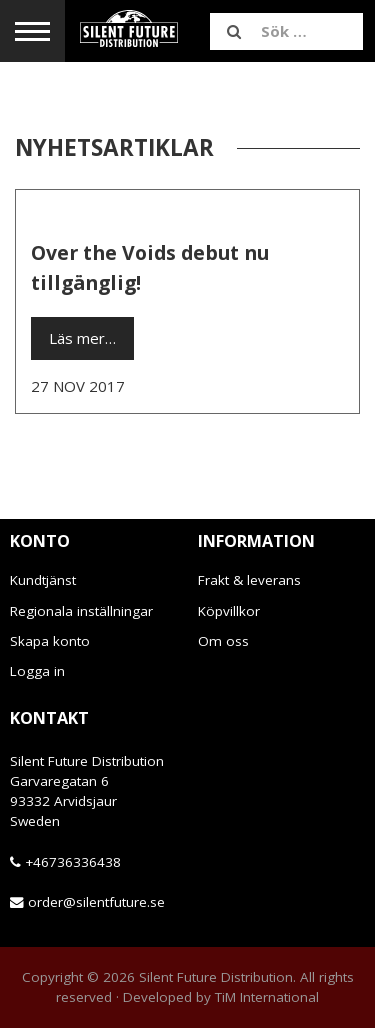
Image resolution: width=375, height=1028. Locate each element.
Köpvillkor (229, 611)
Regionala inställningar (81, 611)
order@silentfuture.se (96, 902)
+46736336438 (73, 862)
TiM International (267, 997)
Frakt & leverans (249, 580)
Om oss (223, 641)
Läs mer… (82, 338)
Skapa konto (50, 641)
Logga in (37, 671)
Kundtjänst (43, 580)
